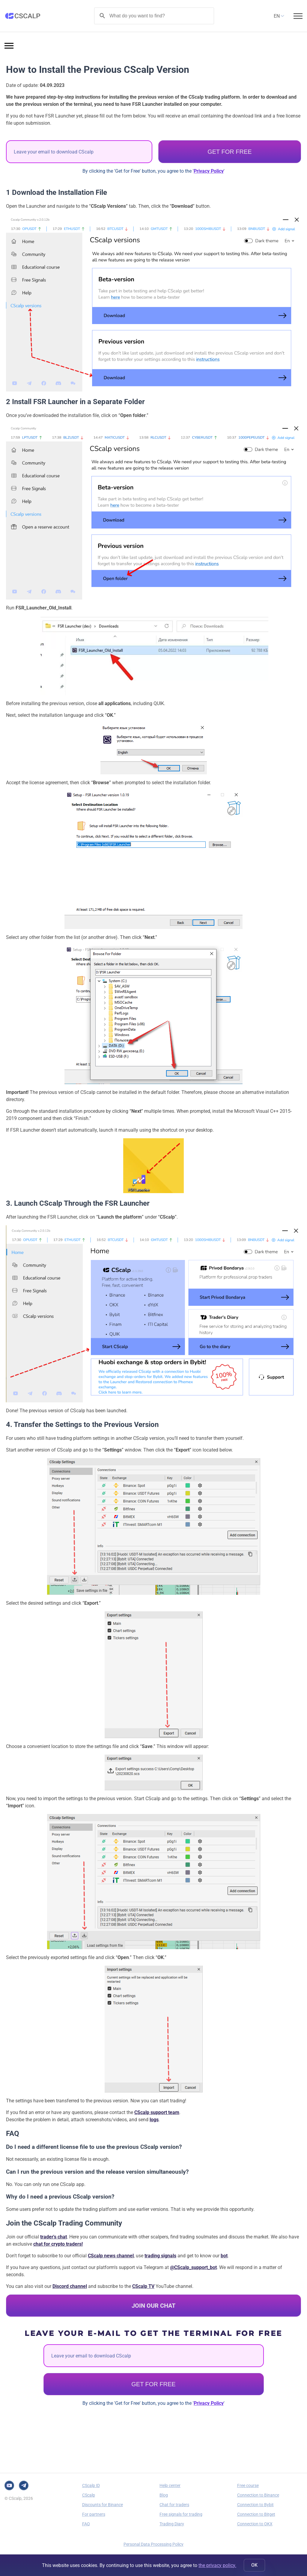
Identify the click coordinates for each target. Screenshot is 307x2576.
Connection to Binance (258, 2495)
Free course (248, 2485)
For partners (93, 2514)
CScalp (88, 2495)
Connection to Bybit (255, 2504)
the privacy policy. (217, 2565)
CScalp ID (91, 2485)
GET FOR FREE (229, 151)
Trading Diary (171, 2523)
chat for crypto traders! (58, 2244)
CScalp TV (143, 2286)
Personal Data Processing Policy (153, 2544)
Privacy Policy (209, 171)
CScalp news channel (111, 2256)
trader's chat (53, 2237)
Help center (169, 2485)
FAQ (86, 2523)
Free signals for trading (180, 2514)
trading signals (160, 2256)
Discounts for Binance (102, 2504)
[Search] (154, 15)
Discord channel (69, 2286)
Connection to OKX (255, 2523)
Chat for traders (174, 2504)
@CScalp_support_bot (193, 2267)
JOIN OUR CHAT (153, 2305)
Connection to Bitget (256, 2514)
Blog (163, 2495)
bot (224, 2256)
